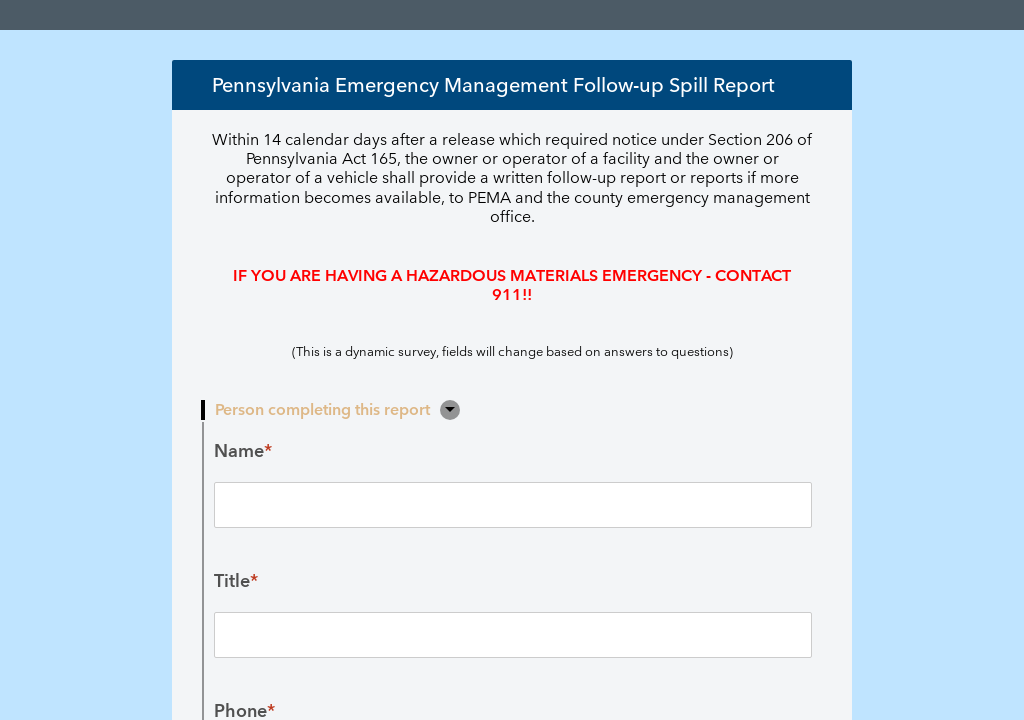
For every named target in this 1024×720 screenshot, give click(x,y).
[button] (450, 410)
